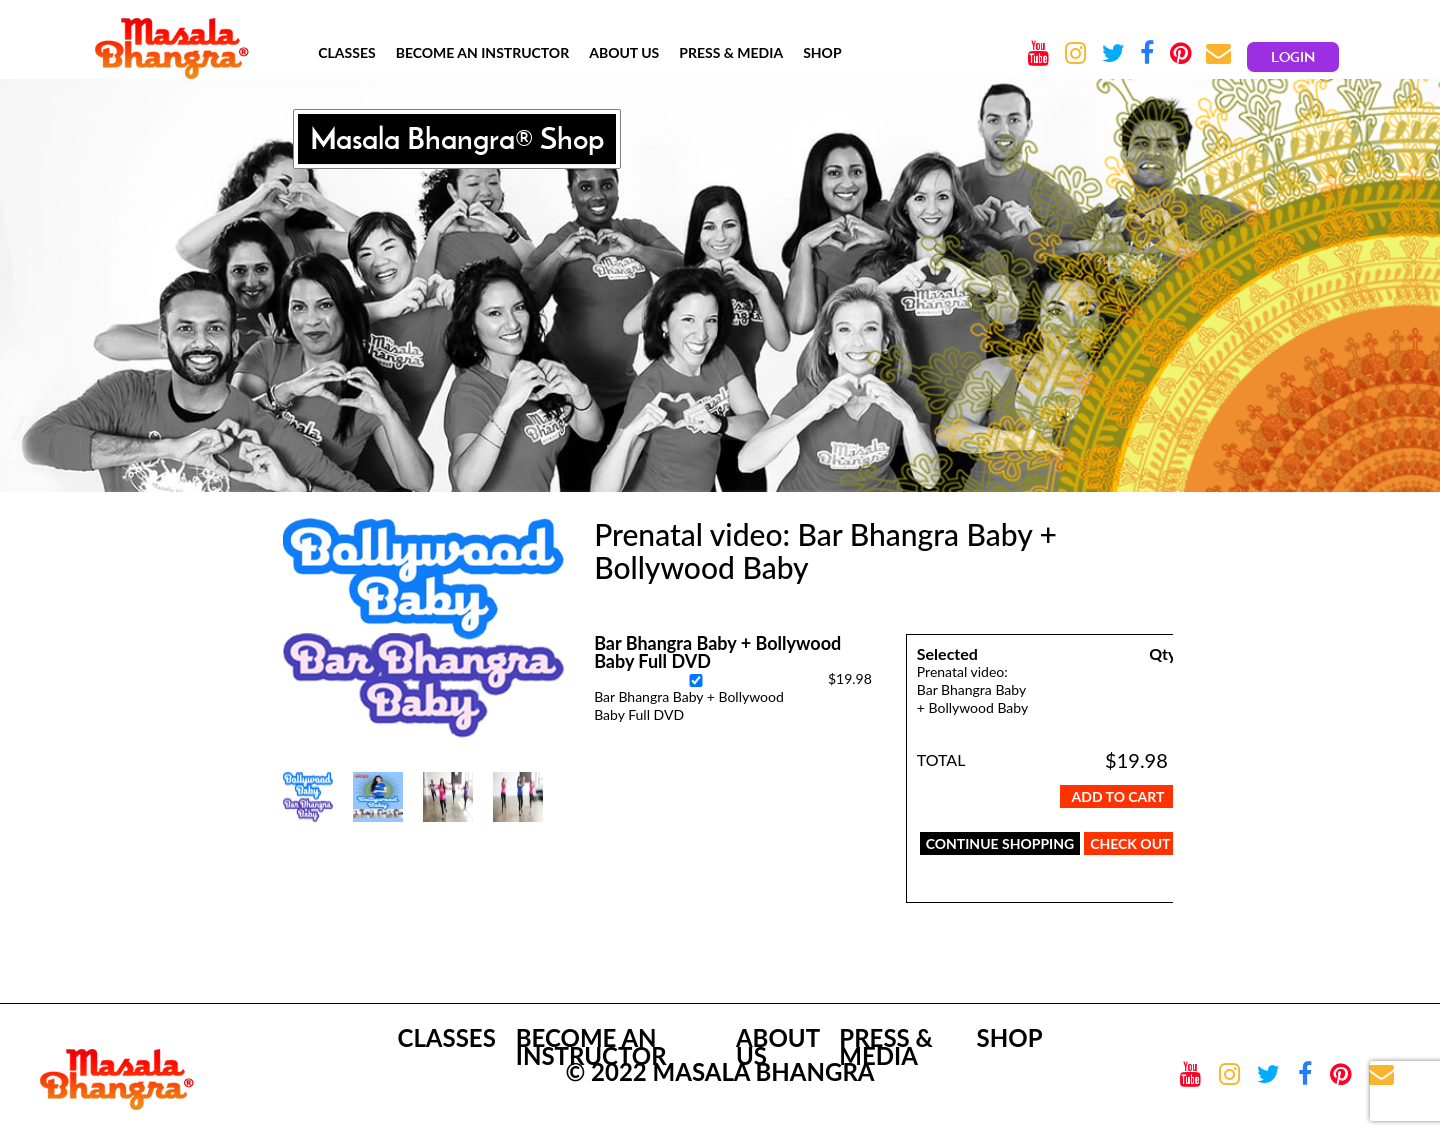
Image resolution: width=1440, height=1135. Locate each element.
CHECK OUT (1130, 843)
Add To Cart (1118, 796)
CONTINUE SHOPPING (1000, 843)
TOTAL (941, 759)
